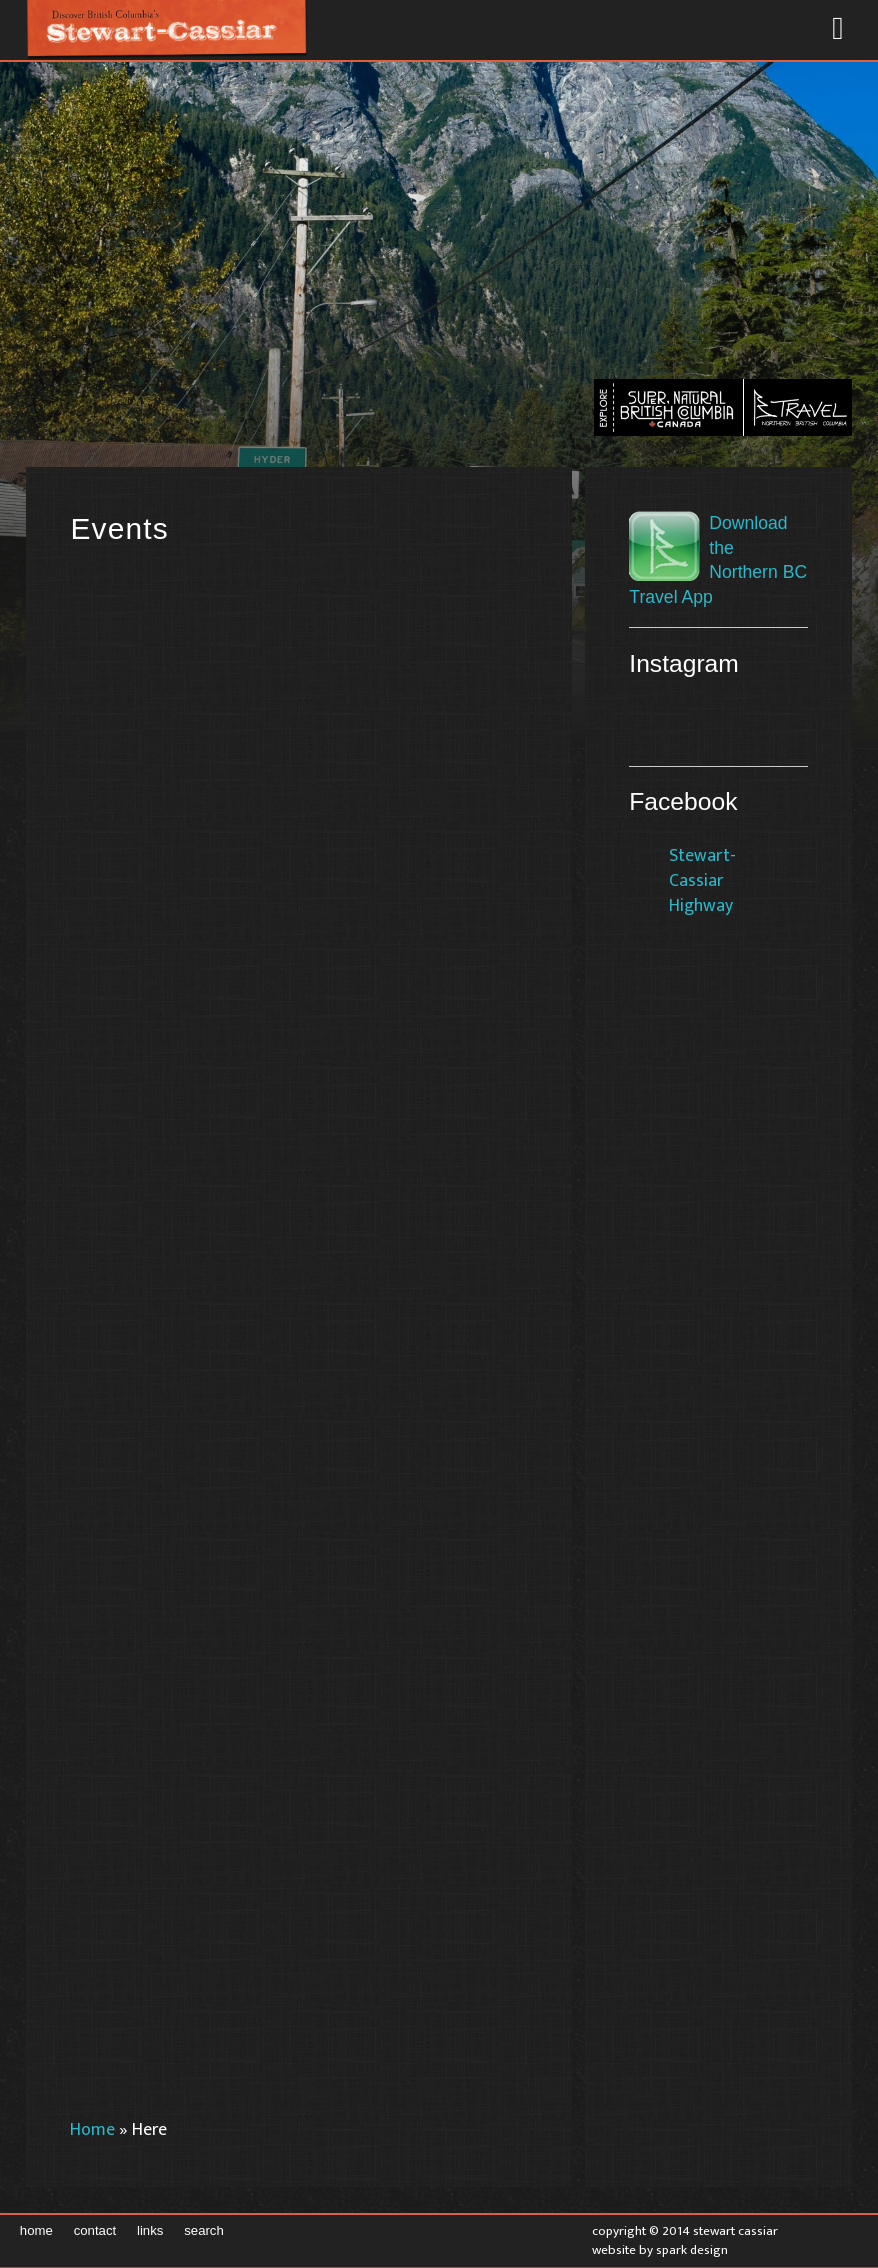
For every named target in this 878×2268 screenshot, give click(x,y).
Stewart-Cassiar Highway (702, 880)
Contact (95, 2230)
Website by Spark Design (660, 2250)
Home (92, 2129)
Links (150, 2230)
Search (204, 2230)
